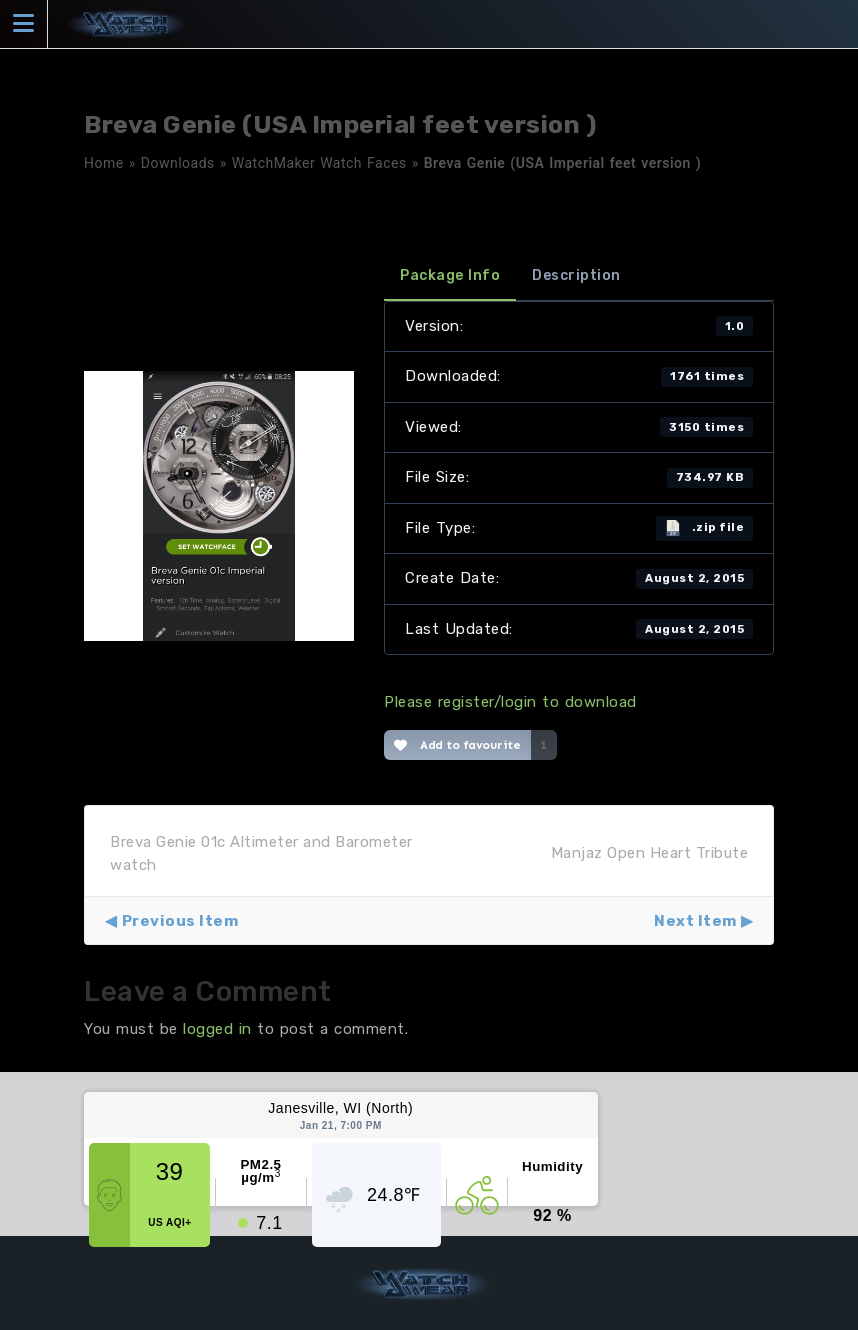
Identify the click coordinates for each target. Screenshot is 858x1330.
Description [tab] (576, 275)
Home (104, 163)
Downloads (178, 163)
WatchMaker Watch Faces (319, 163)
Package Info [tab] (450, 275)
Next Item (695, 921)
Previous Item (180, 921)
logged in (217, 1029)
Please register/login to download (510, 702)
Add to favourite (457, 745)
